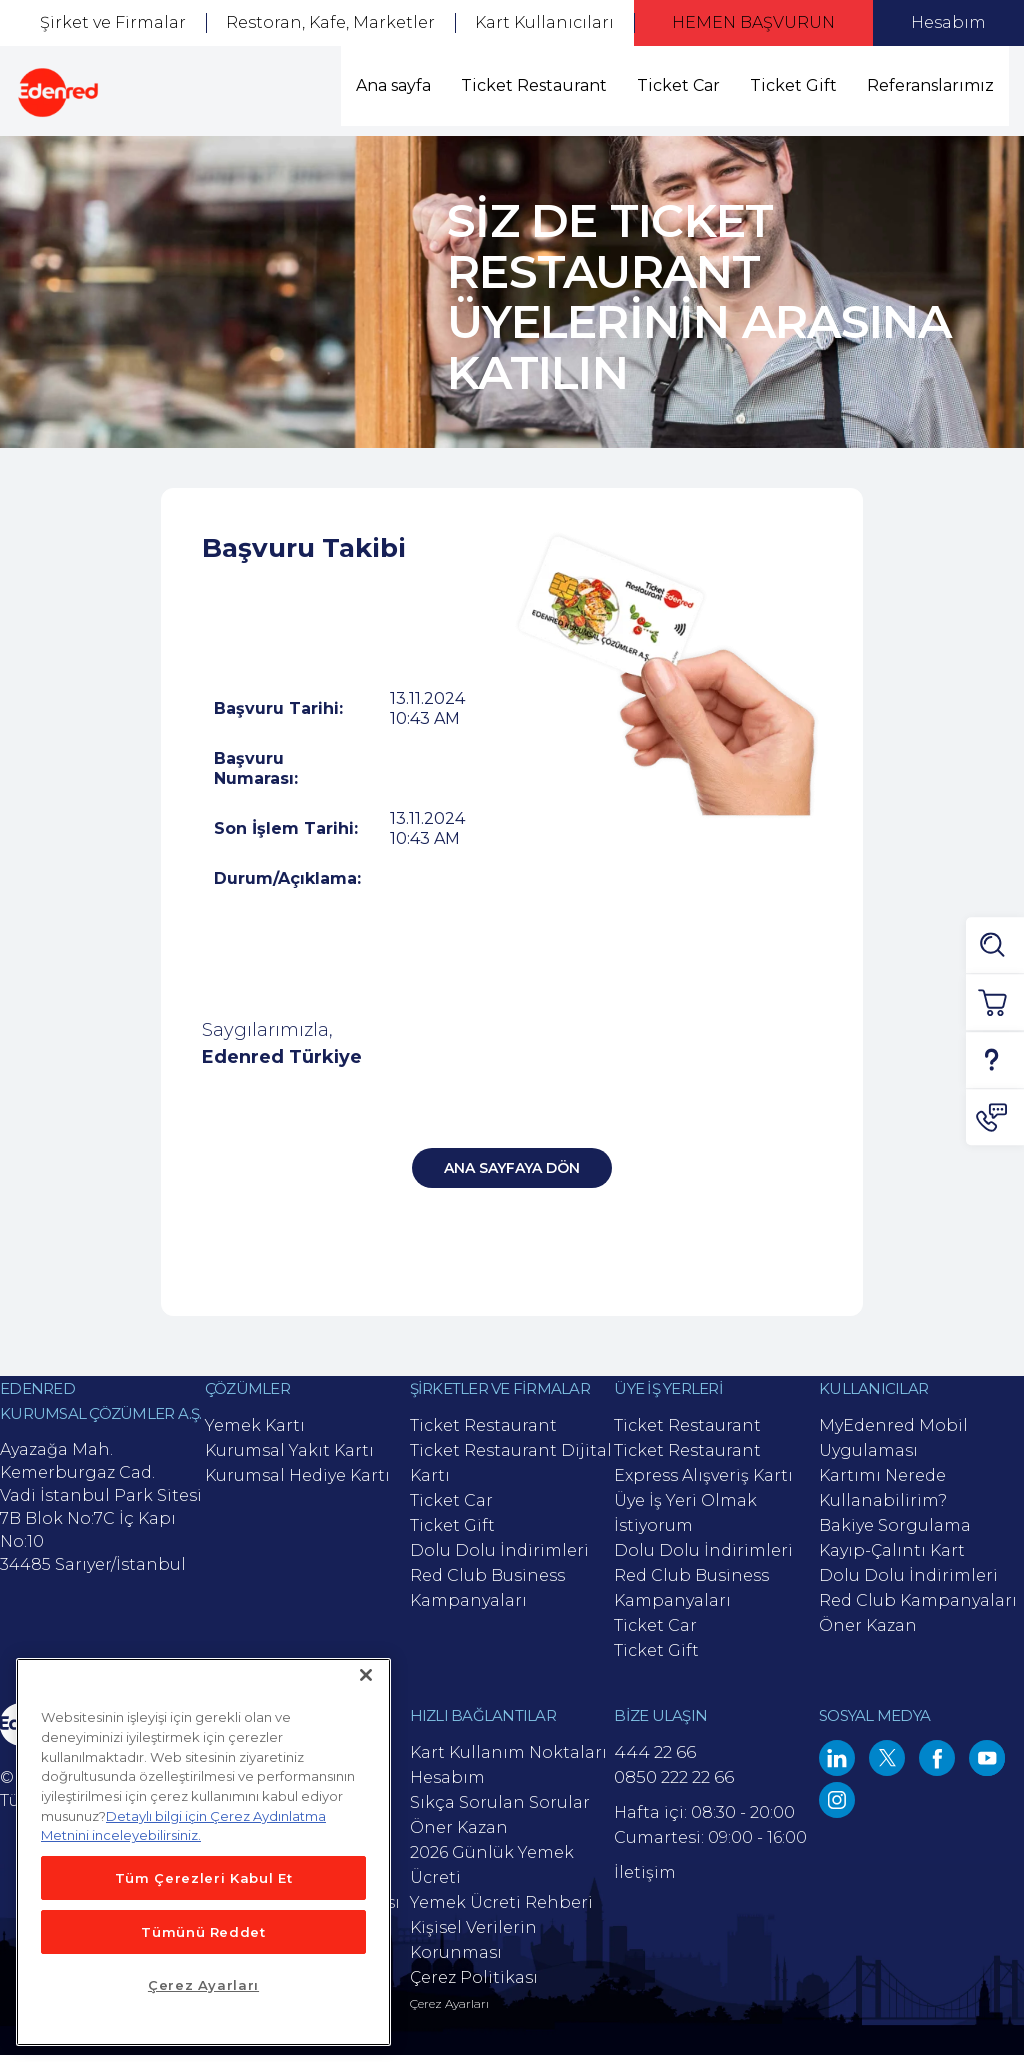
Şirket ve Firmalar (113, 22)
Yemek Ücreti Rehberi (501, 1909)
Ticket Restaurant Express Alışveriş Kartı (703, 1470)
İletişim (645, 1879)
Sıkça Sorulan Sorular (500, 1809)
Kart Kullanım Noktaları (508, 1759)
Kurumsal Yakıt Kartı (289, 1457)
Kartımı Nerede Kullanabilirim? (883, 1495)
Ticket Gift (793, 85)
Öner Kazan (868, 1632)
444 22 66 (655, 1759)
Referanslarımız (930, 85)
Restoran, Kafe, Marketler (330, 22)
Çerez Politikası (474, 1984)
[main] (203, 1852)
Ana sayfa (393, 85)
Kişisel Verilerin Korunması (473, 1947)
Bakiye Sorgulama (895, 1532)
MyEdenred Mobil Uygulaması (893, 1445)
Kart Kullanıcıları (544, 22)
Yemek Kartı (255, 1432)
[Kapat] (366, 1675)
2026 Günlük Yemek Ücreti (492, 1872)
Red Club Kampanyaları (918, 1607)
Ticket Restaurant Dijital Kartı (511, 1470)
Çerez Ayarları (449, 2011)
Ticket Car (678, 85)
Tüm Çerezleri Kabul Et (203, 1878)
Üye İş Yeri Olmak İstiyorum (685, 1520)
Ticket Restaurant (534, 85)
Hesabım (948, 22)
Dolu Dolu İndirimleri (499, 1557)
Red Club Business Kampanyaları (487, 1595)
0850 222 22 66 (674, 1784)
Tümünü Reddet (203, 1932)
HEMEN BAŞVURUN (753, 22)
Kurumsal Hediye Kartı (297, 1482)
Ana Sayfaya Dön (512, 1175)
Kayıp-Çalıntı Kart (892, 1557)
